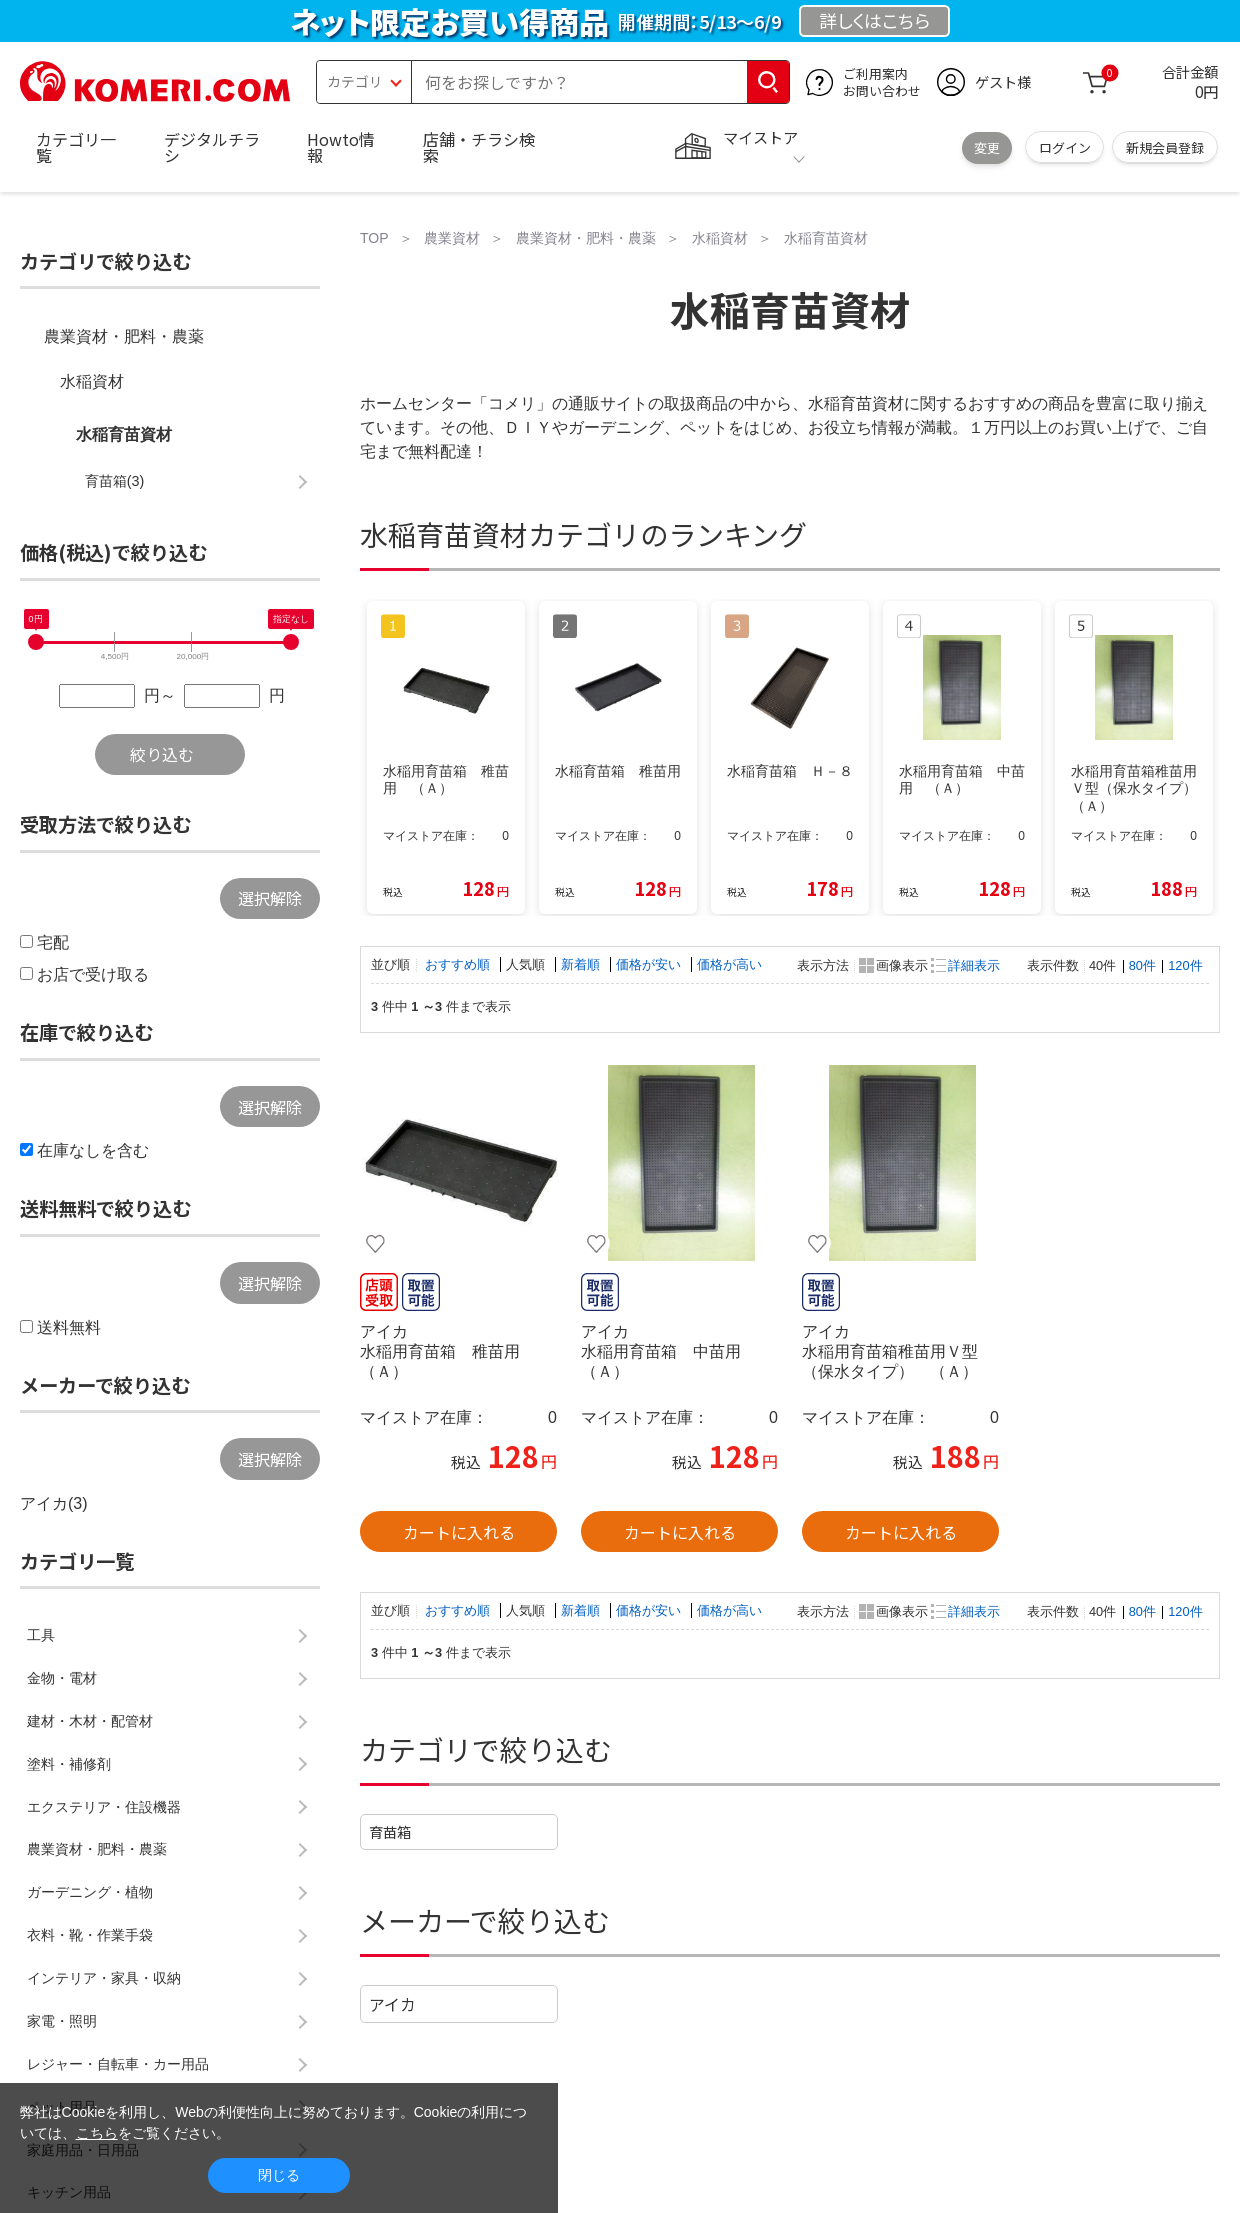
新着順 (582, 964)
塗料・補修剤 (69, 1764)
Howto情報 (341, 147)
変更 (987, 147)
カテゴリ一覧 (76, 147)
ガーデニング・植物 (90, 1892)
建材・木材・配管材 (90, 1721)
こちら (97, 2133)
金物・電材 (62, 1678)
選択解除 (270, 898)
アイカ (392, 2004)
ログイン (1065, 147)
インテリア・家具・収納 (104, 1978)
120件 (1185, 965)
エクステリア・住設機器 (104, 1807)
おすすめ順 (459, 964)
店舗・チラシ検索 (479, 147)
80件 (1142, 965)
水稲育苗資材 (124, 434)
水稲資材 (92, 381)
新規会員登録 (1165, 147)
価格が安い (650, 964)
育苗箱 (390, 1831)
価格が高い (729, 964)
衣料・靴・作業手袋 (90, 1935)
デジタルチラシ (212, 147)
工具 (41, 1635)
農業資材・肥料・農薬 (124, 336)
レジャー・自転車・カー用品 (118, 2064)
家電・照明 (62, 2021)
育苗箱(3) (115, 481)
